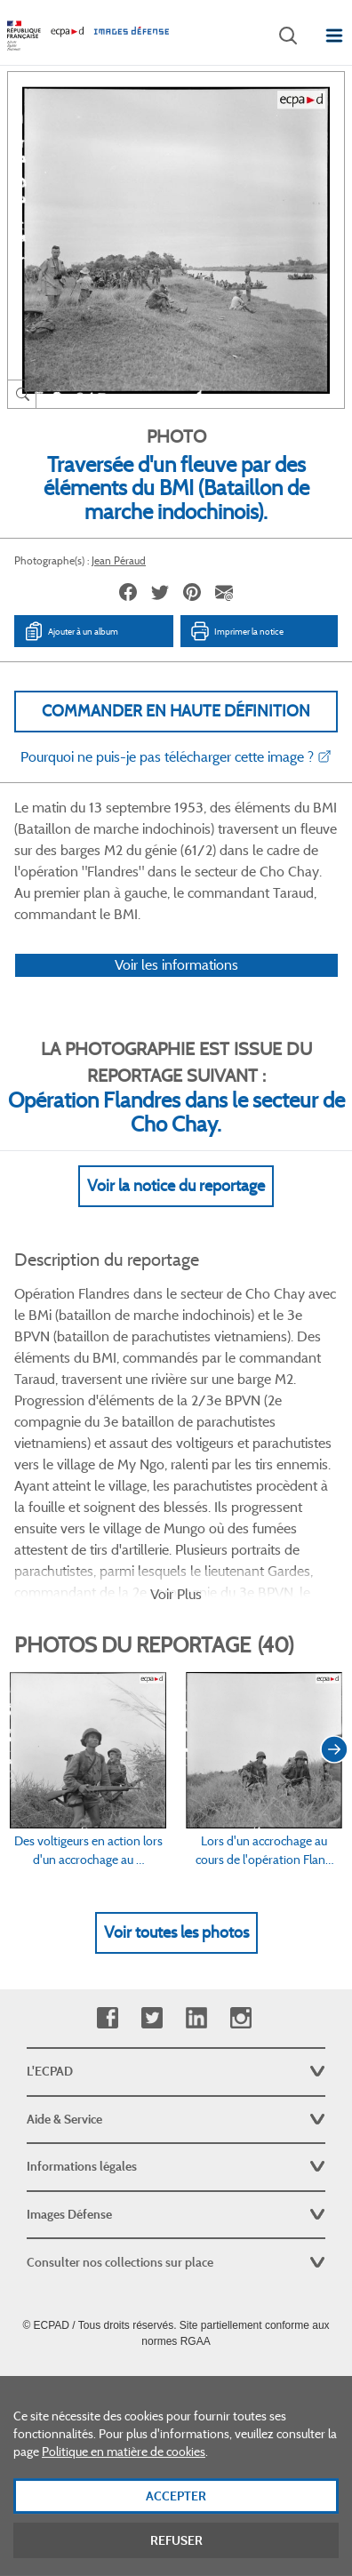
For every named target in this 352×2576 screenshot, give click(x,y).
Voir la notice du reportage (176, 1186)
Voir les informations (176, 964)
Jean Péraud (119, 560)
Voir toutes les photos (176, 1932)
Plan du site (176, 2380)
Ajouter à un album (70, 631)
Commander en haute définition (176, 711)
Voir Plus (176, 1594)
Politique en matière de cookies (123, 2498)
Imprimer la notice (236, 631)
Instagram (240, 2018)
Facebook (107, 2018)
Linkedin (196, 2018)
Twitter (151, 2018)
